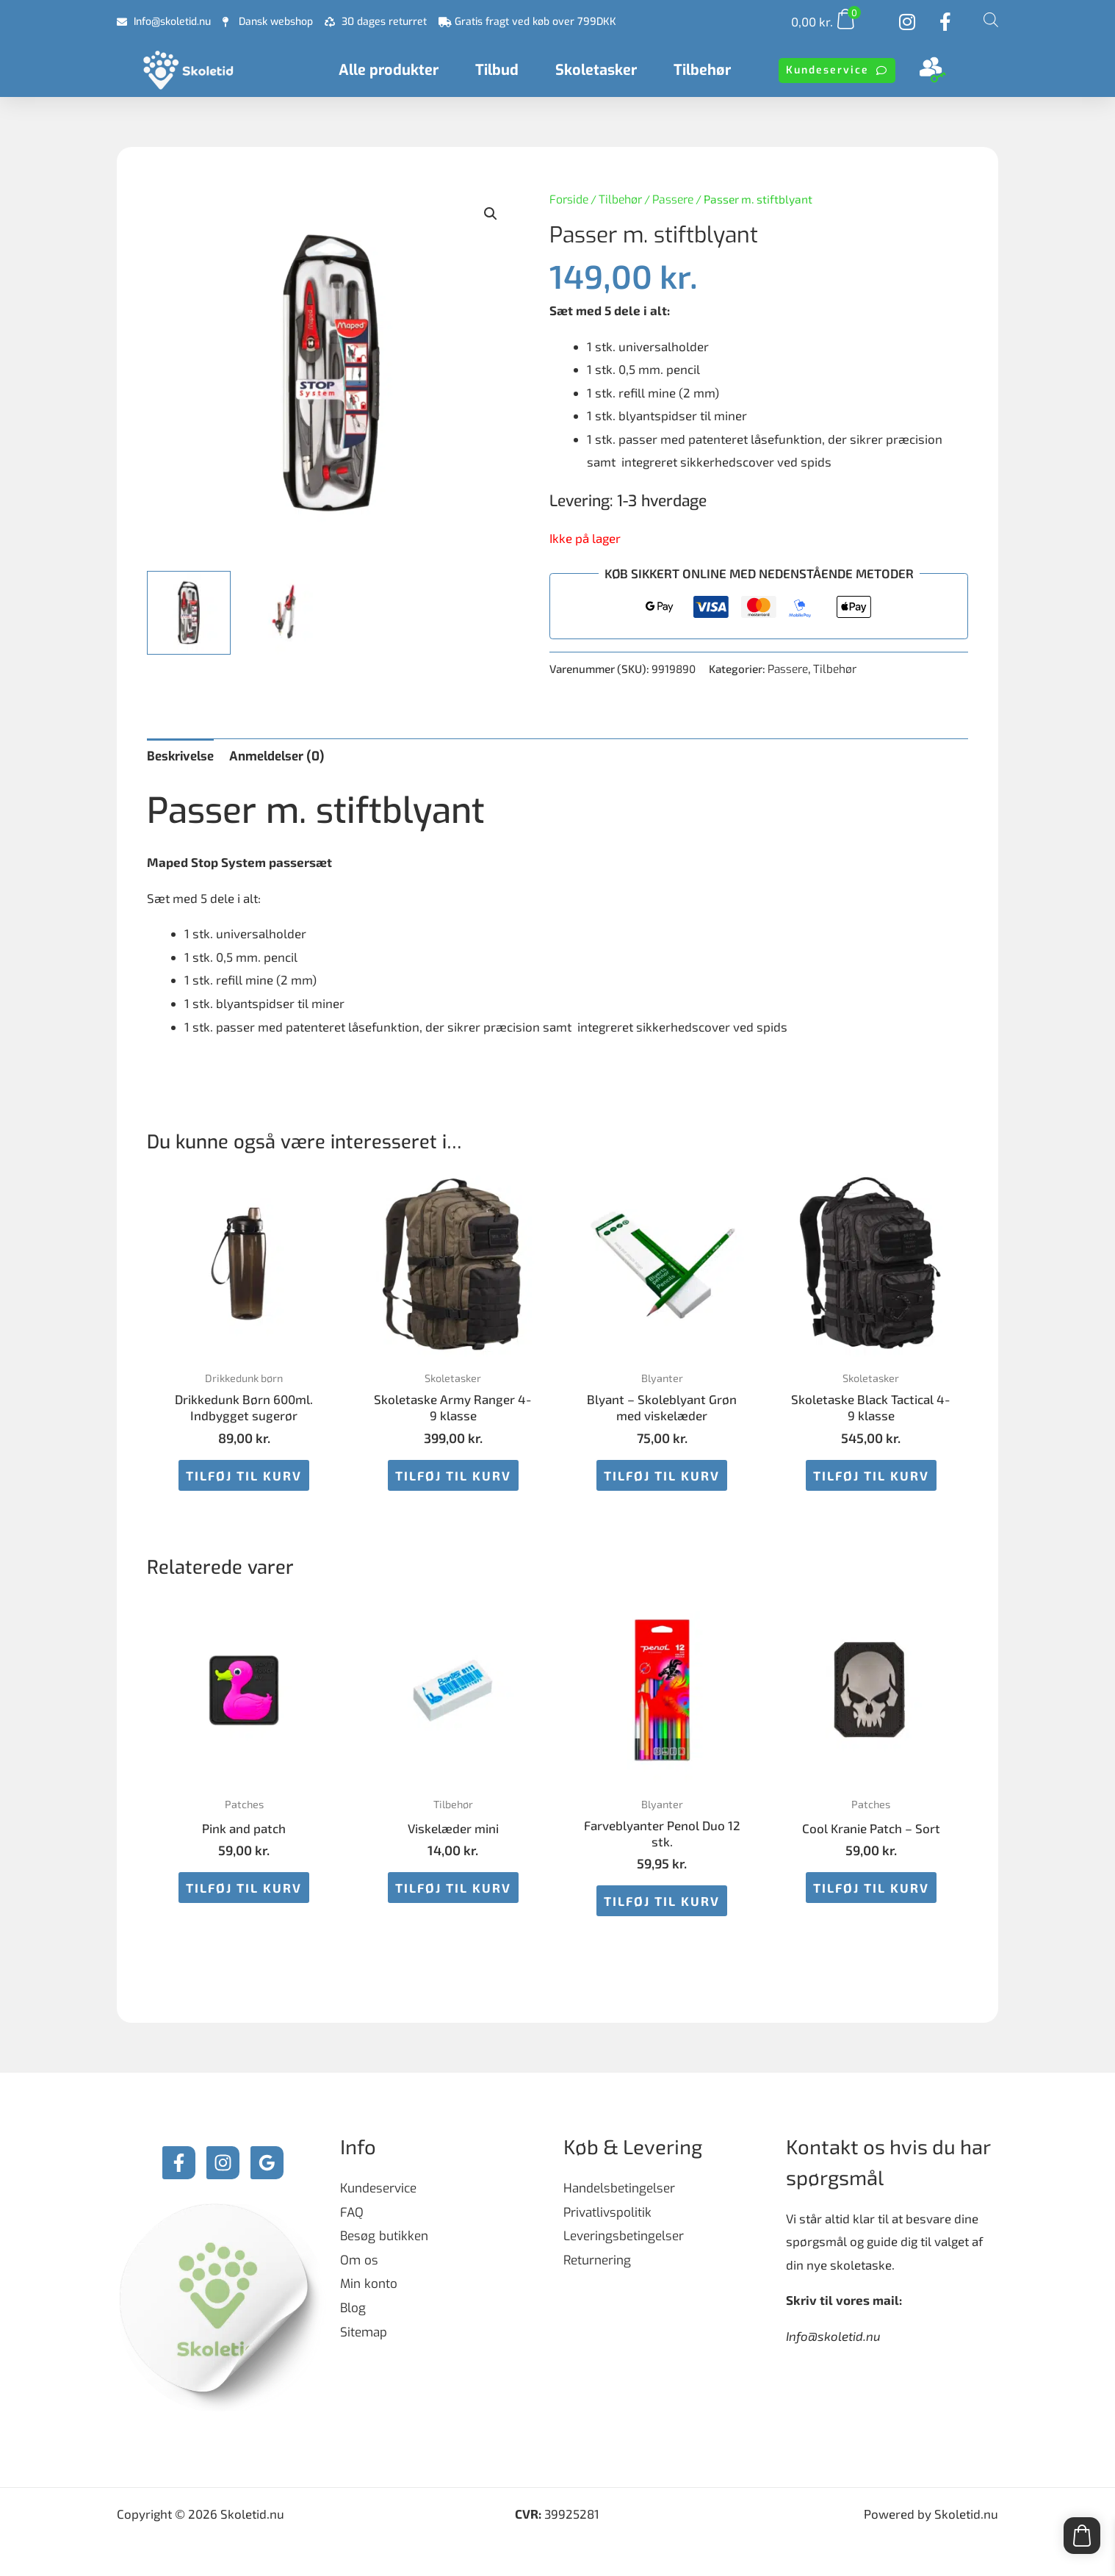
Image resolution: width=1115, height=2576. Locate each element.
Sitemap (363, 2332)
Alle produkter (389, 70)
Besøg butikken (384, 2236)
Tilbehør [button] (702, 70)
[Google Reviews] (267, 2162)
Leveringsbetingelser (623, 2236)
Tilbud (497, 70)
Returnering (597, 2260)
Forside (568, 199)
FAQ (352, 2212)
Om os (359, 2260)
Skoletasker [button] (596, 70)
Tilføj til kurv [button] (244, 1475)
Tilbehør (620, 199)
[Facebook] (178, 2162)
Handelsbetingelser (619, 2188)
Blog (353, 2308)
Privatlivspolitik (607, 2212)
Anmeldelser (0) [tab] (277, 756)
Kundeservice (378, 2188)
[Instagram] (222, 2162)
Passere (672, 199)
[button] (490, 214)
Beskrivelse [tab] (180, 756)
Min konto (368, 2283)
